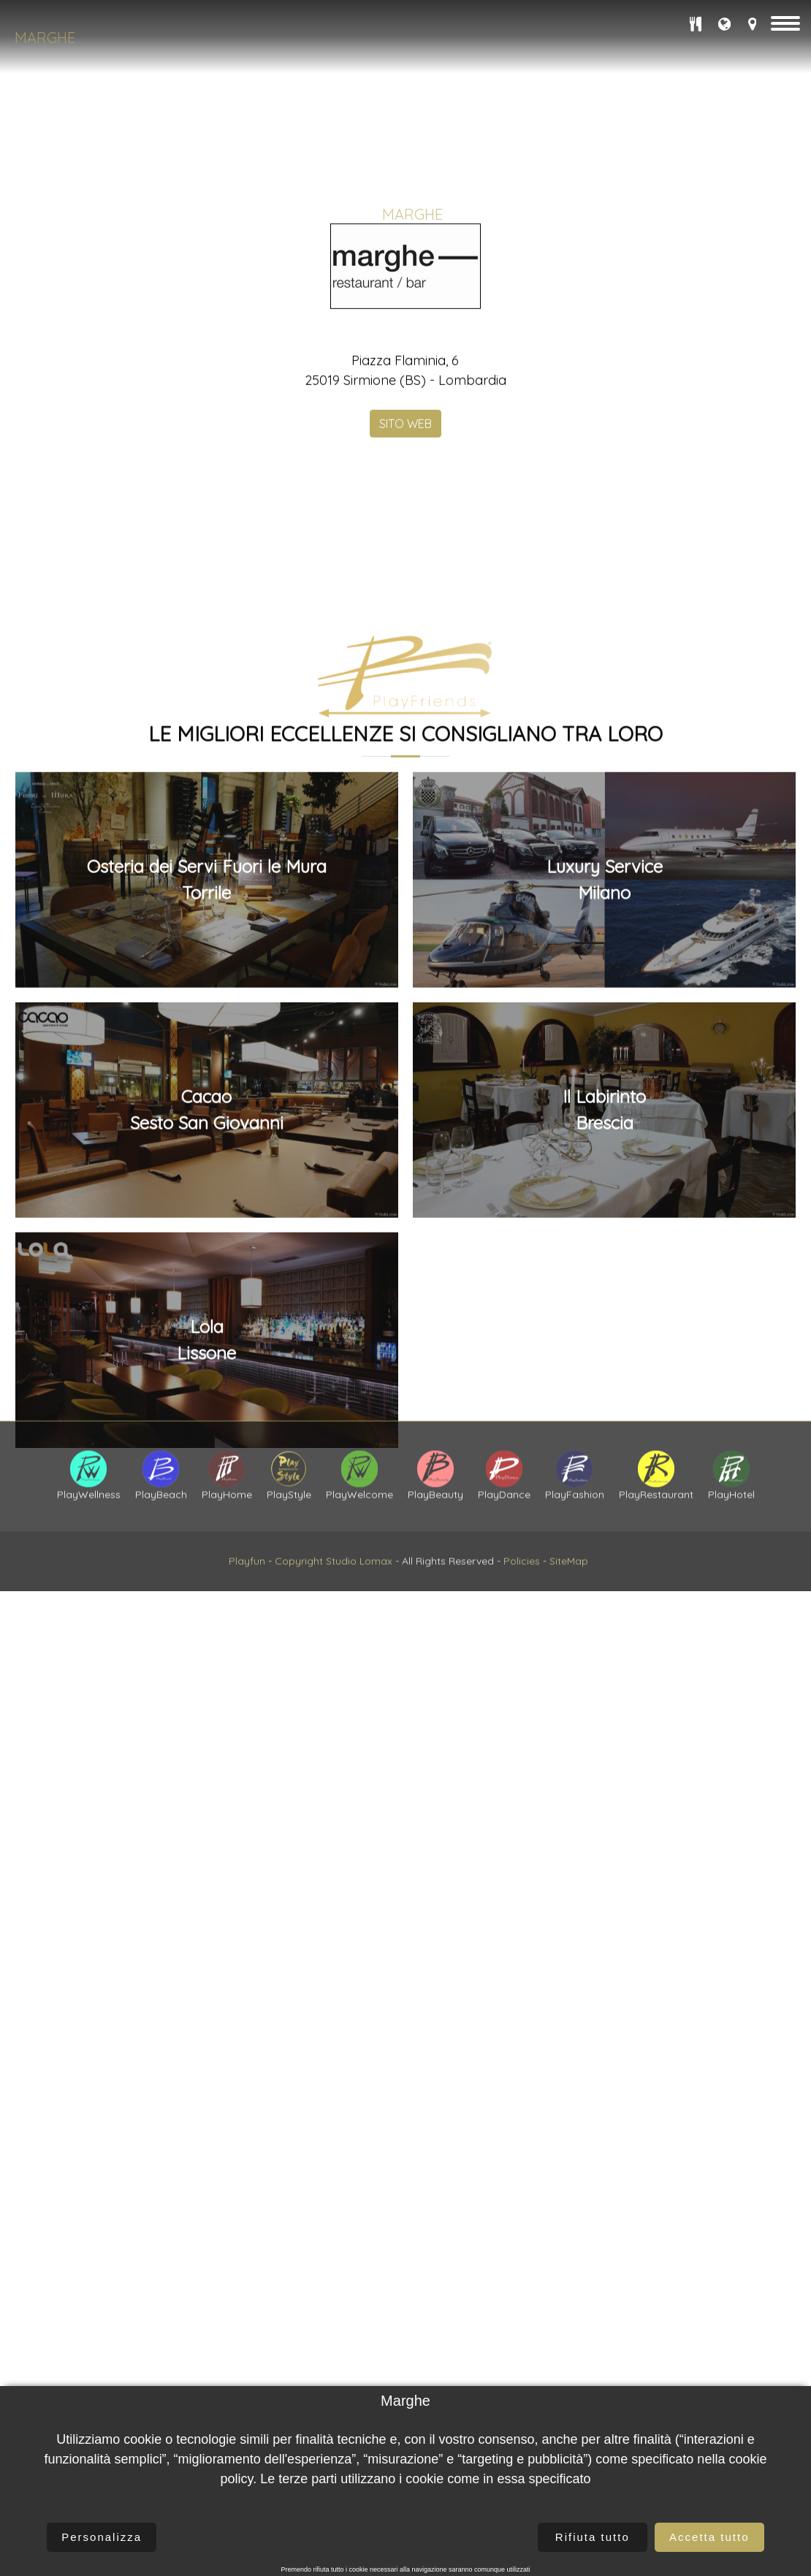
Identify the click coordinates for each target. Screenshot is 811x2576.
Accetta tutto (709, 2537)
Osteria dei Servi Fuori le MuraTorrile (207, 1340)
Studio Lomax (359, 1608)
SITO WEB (405, 614)
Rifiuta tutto (592, 2537)
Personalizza (101, 2537)
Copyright (299, 1608)
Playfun (247, 1608)
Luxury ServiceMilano (605, 1340)
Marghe (45, 37)
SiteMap (568, 1608)
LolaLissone (206, 1800)
